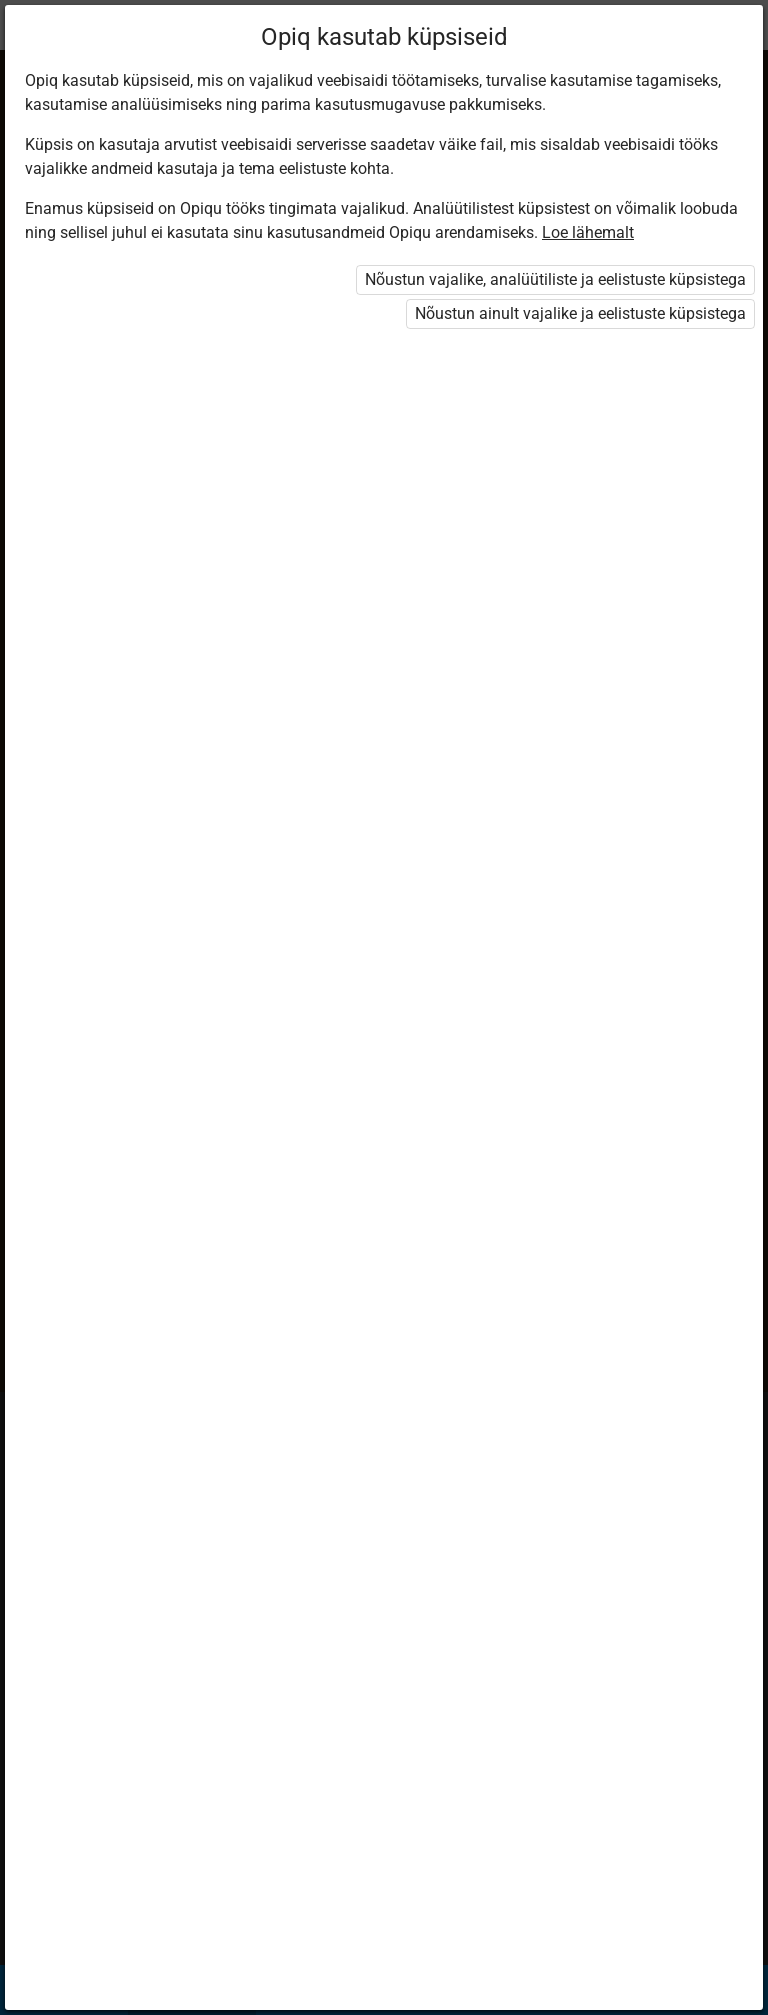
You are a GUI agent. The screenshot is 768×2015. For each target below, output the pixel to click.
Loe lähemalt (588, 232)
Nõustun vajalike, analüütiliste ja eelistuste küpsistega (555, 279)
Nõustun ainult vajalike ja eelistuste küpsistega (580, 313)
